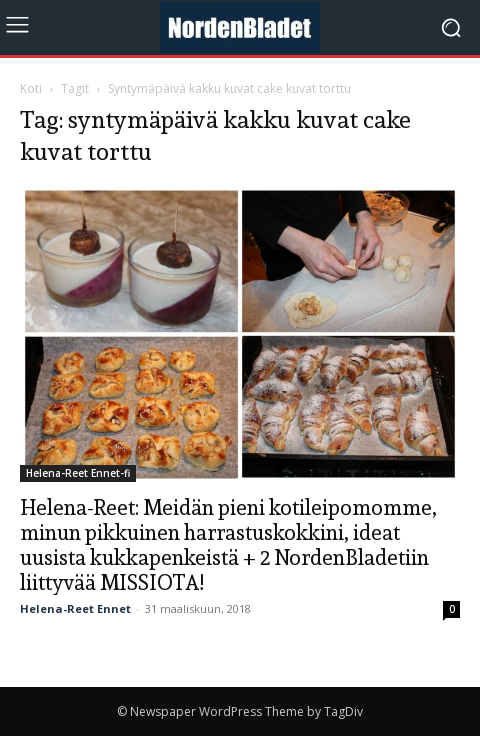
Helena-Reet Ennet (75, 608)
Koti (31, 88)
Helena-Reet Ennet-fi (78, 473)
